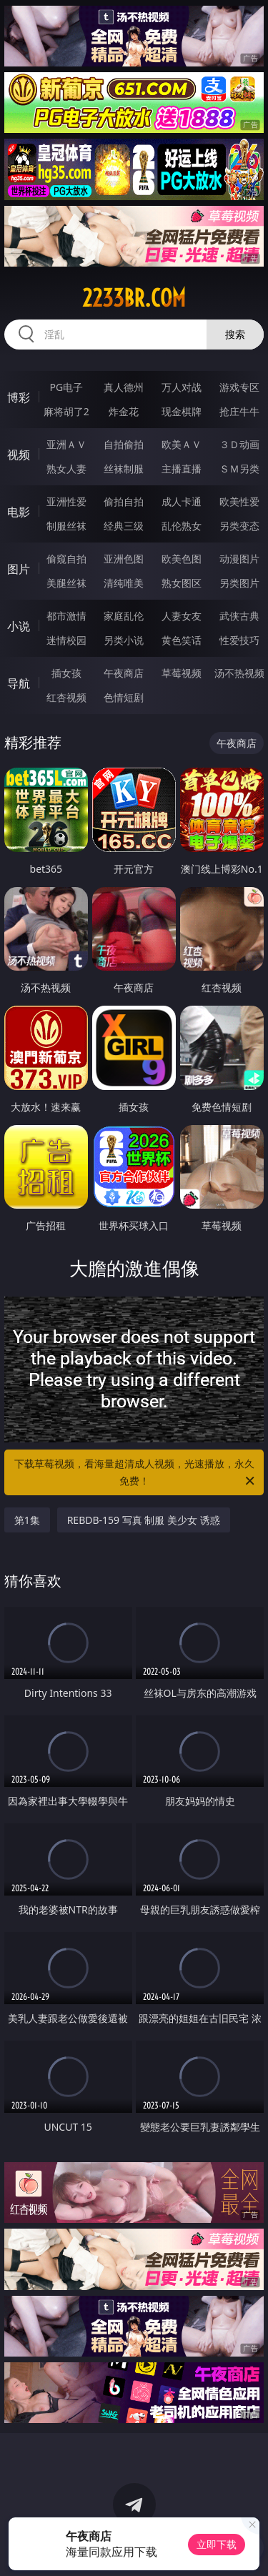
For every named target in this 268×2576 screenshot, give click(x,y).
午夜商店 (124, 673)
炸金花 (124, 411)
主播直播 (182, 468)
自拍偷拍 (124, 444)
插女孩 (66, 673)
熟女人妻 (66, 468)
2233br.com (134, 298)
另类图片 (239, 583)
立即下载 (217, 2544)
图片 (18, 569)
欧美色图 (182, 558)
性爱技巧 (239, 640)
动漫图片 (239, 558)
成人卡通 (182, 501)
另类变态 (239, 525)
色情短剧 (124, 697)
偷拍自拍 (124, 501)
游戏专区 (239, 387)
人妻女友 (182, 616)
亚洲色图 (124, 558)
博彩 (18, 397)
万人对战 (182, 387)
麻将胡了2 (66, 411)
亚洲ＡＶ (66, 444)
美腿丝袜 (66, 583)
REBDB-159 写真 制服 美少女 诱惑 (143, 1520)
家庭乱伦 (124, 616)
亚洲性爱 (66, 501)
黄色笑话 (182, 640)
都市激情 (66, 616)
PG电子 (66, 387)
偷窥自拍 (66, 558)
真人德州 (124, 387)
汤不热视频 (239, 673)
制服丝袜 (66, 525)
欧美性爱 (239, 501)
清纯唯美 (124, 583)
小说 (18, 626)
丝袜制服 (124, 468)
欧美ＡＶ (182, 444)
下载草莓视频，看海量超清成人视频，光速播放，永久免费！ (135, 1473)
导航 (18, 683)
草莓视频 (182, 673)
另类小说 (124, 640)
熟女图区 (182, 583)
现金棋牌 (182, 411)
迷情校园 (66, 640)
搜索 (235, 334)
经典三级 (124, 525)
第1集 (27, 1520)
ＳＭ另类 (239, 468)
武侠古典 (239, 616)
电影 (18, 512)
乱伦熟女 (182, 525)
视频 (18, 454)
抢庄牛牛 (239, 411)
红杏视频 (66, 697)
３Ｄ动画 (239, 444)
